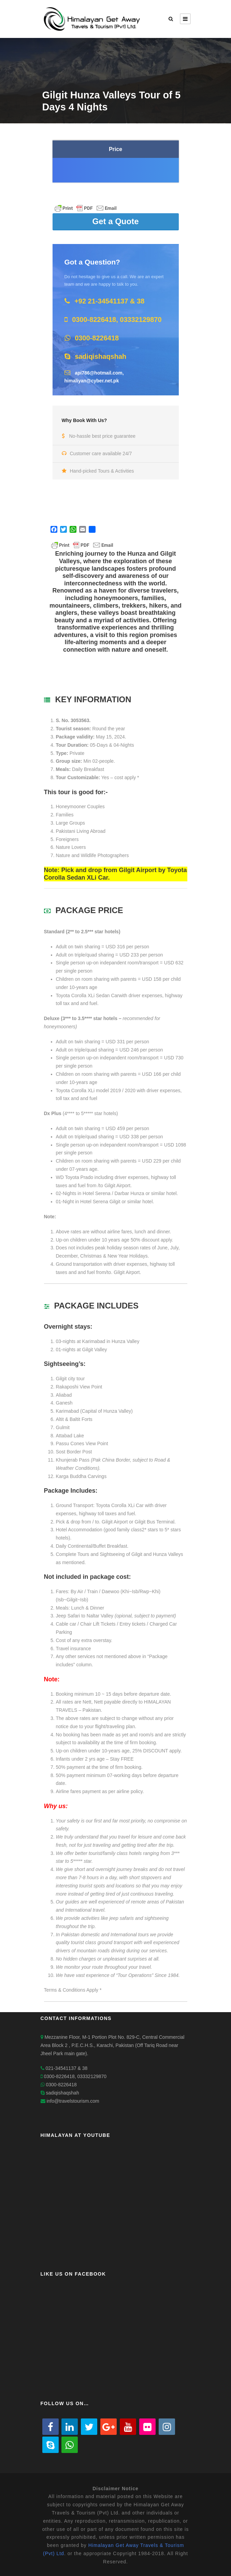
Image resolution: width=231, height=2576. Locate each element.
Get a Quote (115, 221)
